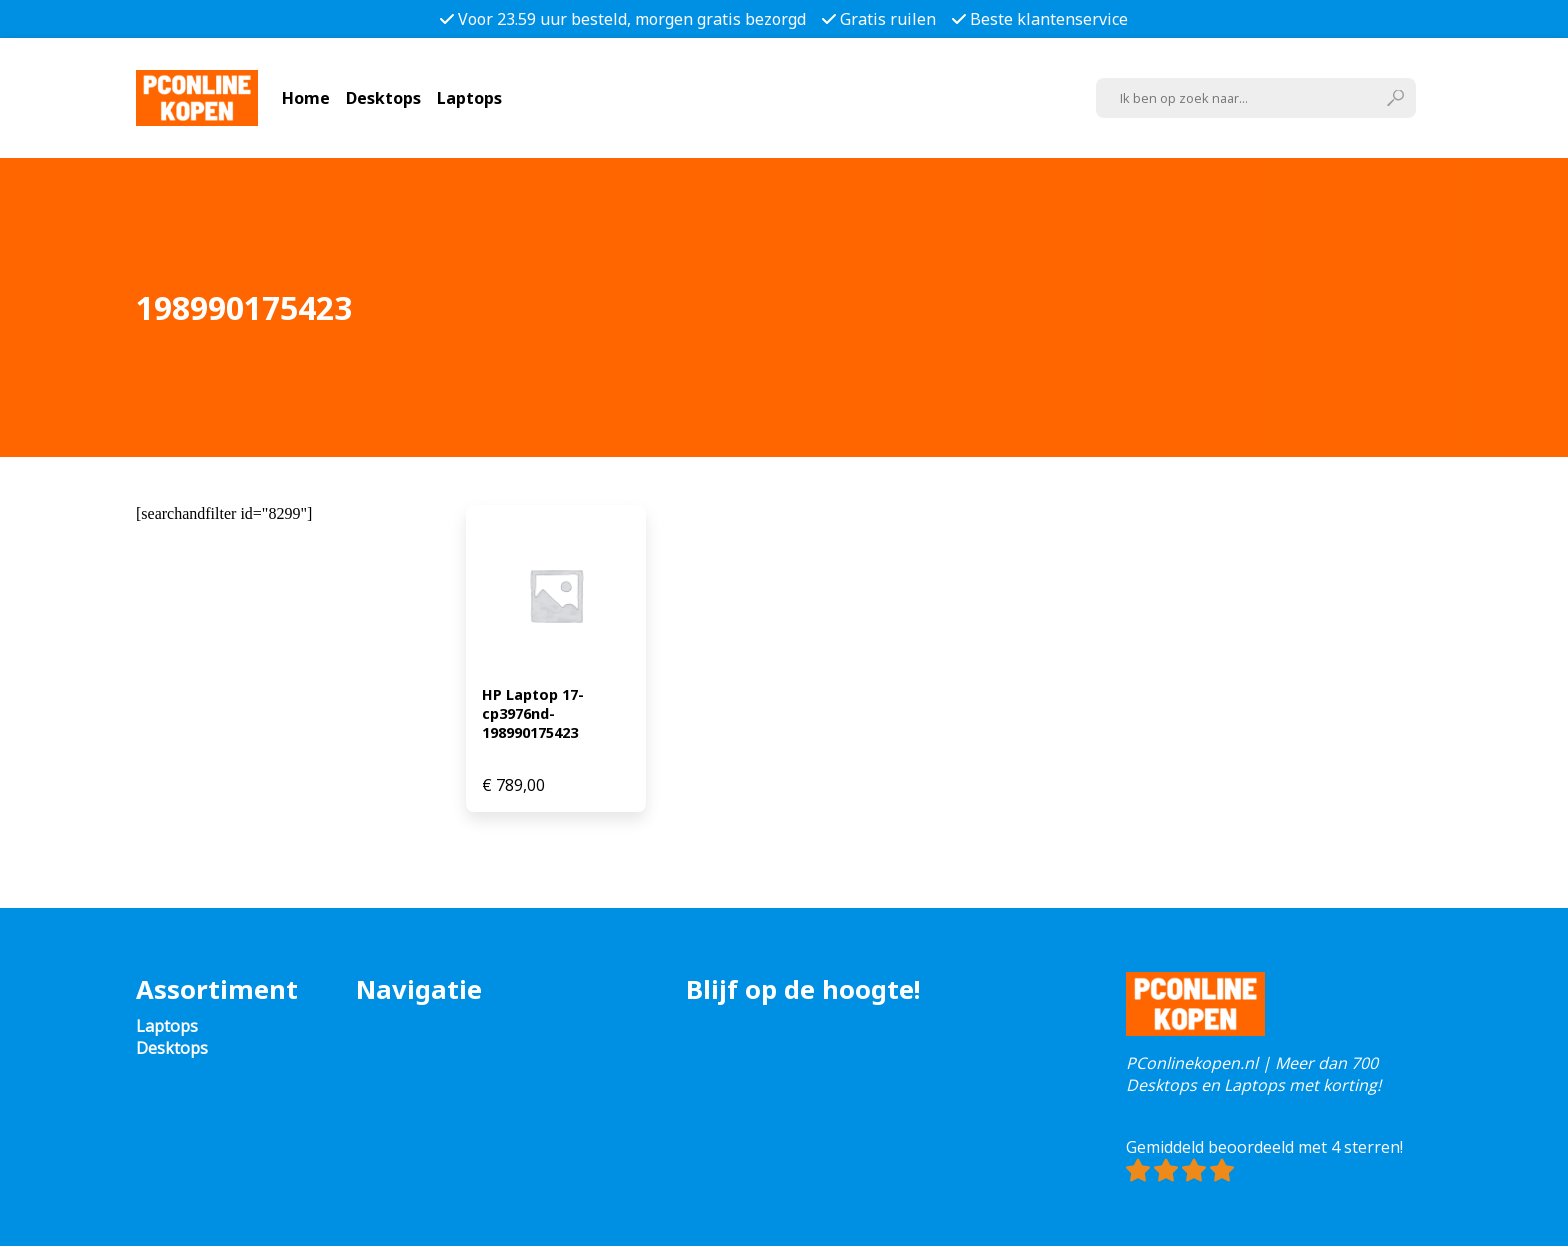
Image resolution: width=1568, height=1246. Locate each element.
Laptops (469, 98)
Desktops (383, 98)
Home (306, 98)
